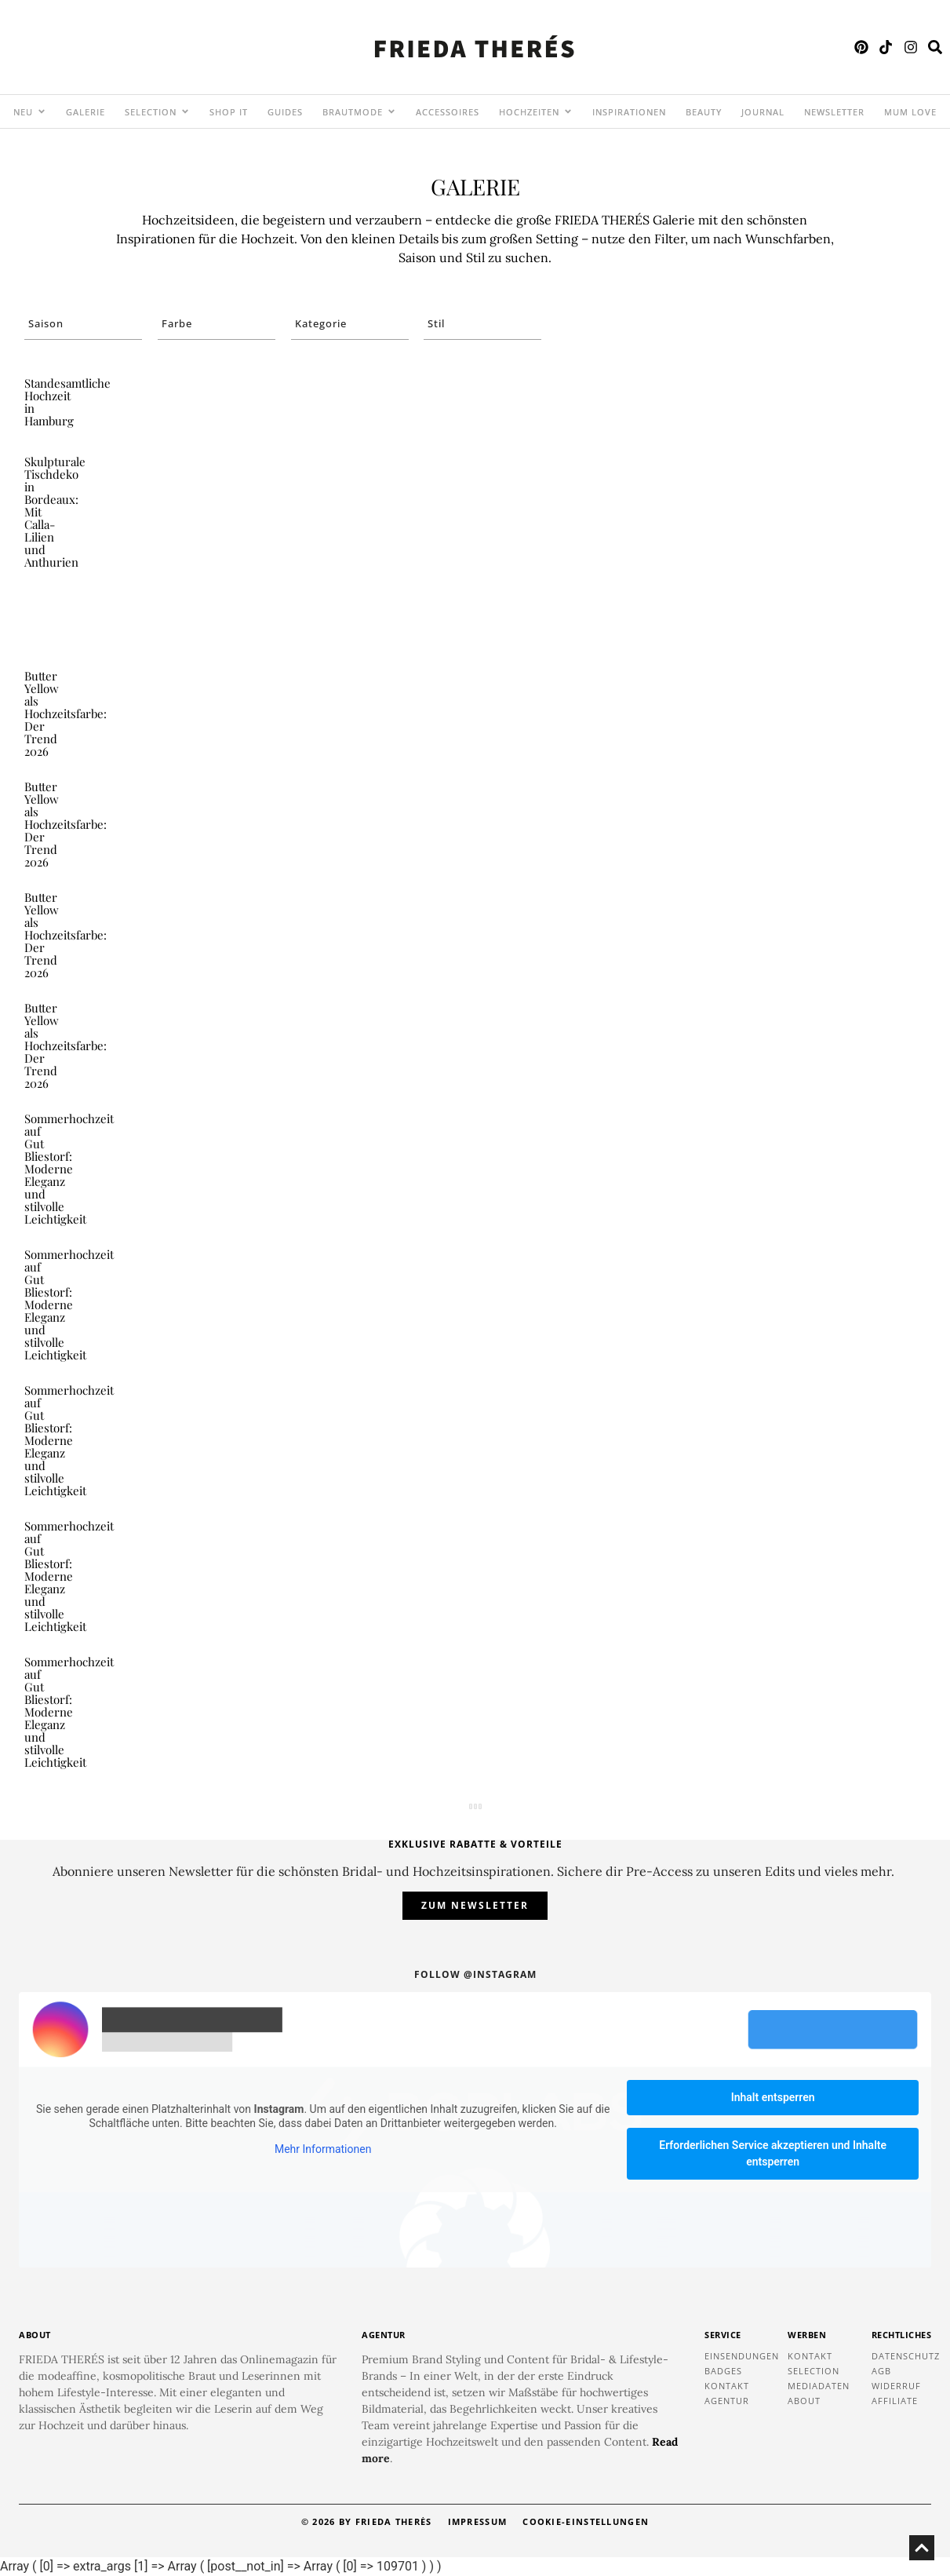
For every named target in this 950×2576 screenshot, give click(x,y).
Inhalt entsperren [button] (773, 2097)
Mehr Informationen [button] (323, 2150)
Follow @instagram (475, 1974)
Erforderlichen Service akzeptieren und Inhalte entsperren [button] (772, 2153)
